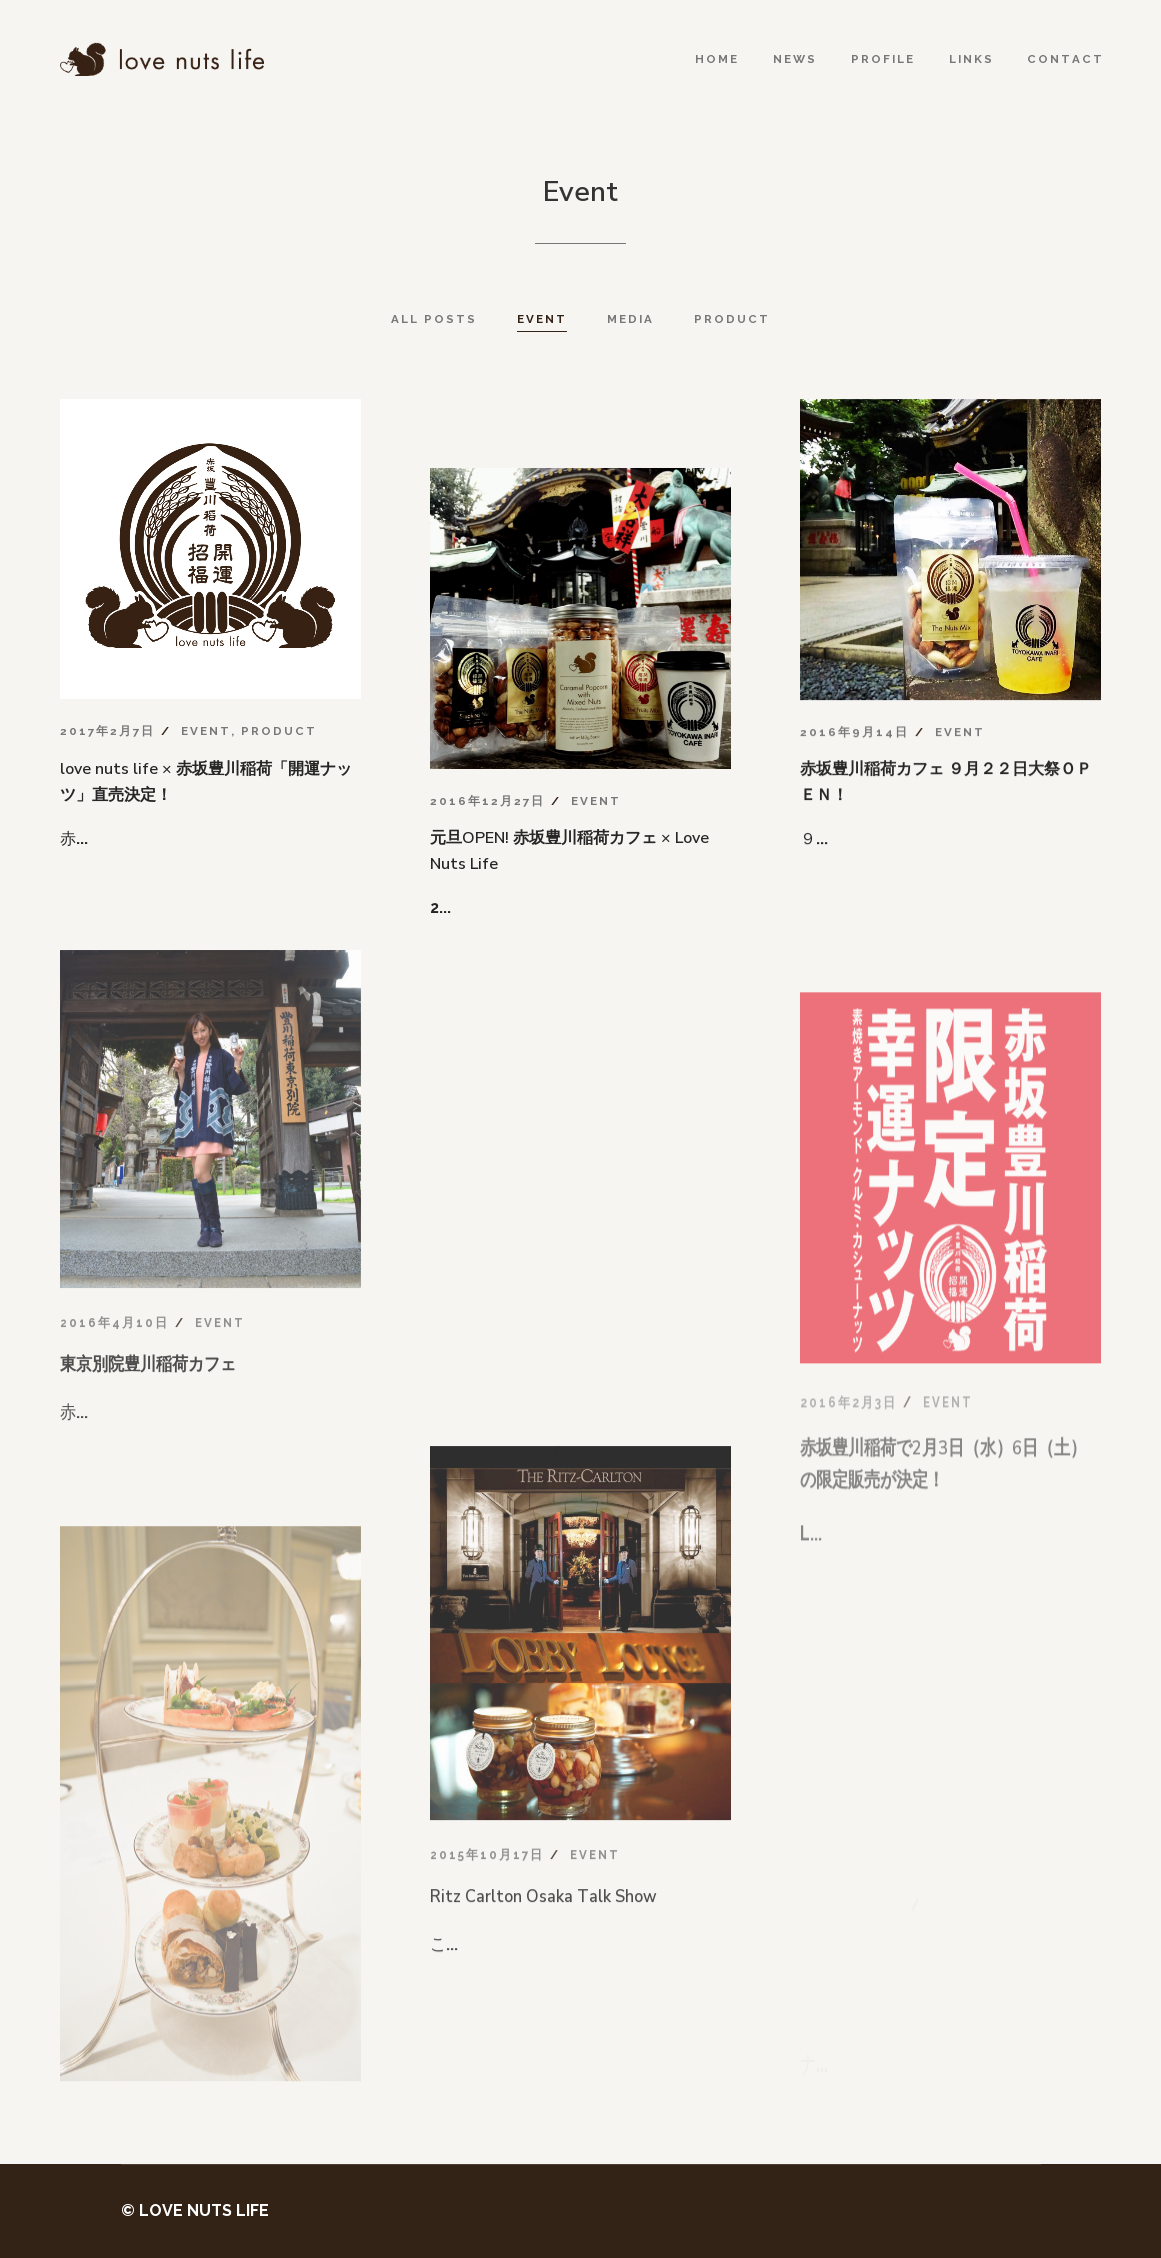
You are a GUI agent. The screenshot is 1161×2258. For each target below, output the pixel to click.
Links (971, 59)
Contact (1065, 59)
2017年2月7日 (107, 731)
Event (206, 731)
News (795, 59)
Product (279, 731)
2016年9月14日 (854, 737)
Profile (883, 59)
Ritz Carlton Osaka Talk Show (543, 2020)
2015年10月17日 (487, 1972)
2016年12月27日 (487, 801)
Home (717, 59)
